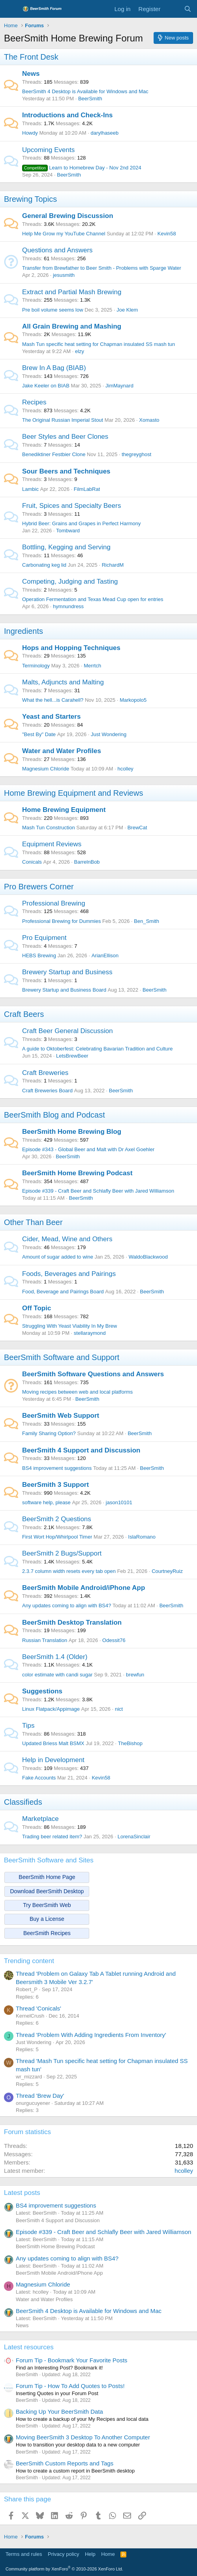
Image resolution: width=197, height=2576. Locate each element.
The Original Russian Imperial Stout (62, 420)
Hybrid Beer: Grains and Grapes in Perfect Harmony (81, 523)
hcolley (125, 769)
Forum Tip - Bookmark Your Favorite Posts (72, 2360)
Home (108, 2554)
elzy (79, 351)
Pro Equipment (44, 937)
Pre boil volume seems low (52, 310)
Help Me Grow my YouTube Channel (63, 234)
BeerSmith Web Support (60, 1415)
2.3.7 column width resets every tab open (69, 1571)
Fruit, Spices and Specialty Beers (71, 505)
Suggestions (42, 1691)
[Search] (187, 9)
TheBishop (130, 1743)
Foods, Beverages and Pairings (69, 1274)
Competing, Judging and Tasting (70, 581)
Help (90, 2554)
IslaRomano (142, 1537)
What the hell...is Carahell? (52, 700)
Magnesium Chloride (45, 769)
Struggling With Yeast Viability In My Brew (69, 1326)
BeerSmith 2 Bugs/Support (61, 1553)
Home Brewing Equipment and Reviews (73, 793)
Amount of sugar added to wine (57, 1257)
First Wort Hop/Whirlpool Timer (57, 1537)
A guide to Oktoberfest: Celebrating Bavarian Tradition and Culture (97, 1049)
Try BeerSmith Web (47, 1905)
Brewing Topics (30, 199)
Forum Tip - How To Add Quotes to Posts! (70, 2385)
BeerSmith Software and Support (61, 1357)
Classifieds (23, 1802)
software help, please (46, 1502)
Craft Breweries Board (47, 1091)
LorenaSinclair (134, 1836)
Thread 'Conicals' (38, 2008)
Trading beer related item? (52, 1836)
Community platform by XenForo (64, 2569)
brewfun (135, 1675)
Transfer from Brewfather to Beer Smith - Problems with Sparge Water (101, 268)
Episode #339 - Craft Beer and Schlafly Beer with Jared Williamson (98, 1191)
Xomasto (149, 420)
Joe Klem (127, 310)
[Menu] (11, 9)
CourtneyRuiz (167, 1571)
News (30, 73)
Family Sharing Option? (49, 1433)
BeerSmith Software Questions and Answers (93, 1374)
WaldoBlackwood (148, 1257)
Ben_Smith (146, 921)
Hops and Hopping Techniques (71, 648)
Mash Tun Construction (48, 827)
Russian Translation (44, 1640)
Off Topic (36, 1308)
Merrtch (92, 666)
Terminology (36, 666)
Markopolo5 (133, 700)
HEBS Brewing (39, 955)
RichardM (113, 565)
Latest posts (22, 2192)
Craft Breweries (45, 1073)
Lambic (30, 489)
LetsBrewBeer (72, 1056)
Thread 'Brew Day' (40, 2095)
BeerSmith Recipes (47, 1933)
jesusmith (64, 275)
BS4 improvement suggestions (57, 1468)
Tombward (68, 531)
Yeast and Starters (51, 716)
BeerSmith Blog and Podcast (54, 1114)
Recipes (34, 402)
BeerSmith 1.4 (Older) (54, 1657)
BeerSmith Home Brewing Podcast (77, 1173)
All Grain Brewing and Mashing (71, 326)
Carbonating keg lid (44, 565)
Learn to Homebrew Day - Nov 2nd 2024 (81, 168)
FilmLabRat (87, 489)
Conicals (32, 862)
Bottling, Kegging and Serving (66, 547)
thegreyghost (136, 454)
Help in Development (53, 1760)
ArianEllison (105, 955)
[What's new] (172, 9)
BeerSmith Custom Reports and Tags (64, 2463)
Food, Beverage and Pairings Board (63, 1292)
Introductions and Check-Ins (67, 115)
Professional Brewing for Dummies (61, 921)
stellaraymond (90, 1333)
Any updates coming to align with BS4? (66, 1605)
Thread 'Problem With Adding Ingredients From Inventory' (91, 2034)
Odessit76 (114, 1640)
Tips (28, 1725)
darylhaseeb (104, 133)
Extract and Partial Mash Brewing (71, 292)
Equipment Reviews (51, 844)
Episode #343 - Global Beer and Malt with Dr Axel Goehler (88, 1149)
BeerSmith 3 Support (55, 1484)
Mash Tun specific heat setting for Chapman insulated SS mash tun (98, 344)
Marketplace (40, 1819)
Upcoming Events (48, 150)
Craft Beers (24, 1014)
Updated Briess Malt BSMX (53, 1743)
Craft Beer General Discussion (67, 1031)
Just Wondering (108, 734)
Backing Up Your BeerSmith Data (59, 2411)
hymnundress (68, 606)
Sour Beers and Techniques (66, 471)
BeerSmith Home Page (47, 1877)
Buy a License (47, 1919)
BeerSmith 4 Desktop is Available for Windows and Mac (85, 91)
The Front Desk (31, 57)
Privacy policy (63, 2554)
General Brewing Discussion (67, 216)
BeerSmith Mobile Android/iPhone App (83, 1587)
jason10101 (119, 1502)
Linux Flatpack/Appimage (51, 1709)
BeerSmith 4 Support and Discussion (81, 1450)
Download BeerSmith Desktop (47, 1891)
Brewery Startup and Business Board (64, 990)
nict (119, 1709)
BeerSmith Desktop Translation (72, 1622)
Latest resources (29, 2347)
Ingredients (23, 631)
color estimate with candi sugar (57, 1675)
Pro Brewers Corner (39, 886)
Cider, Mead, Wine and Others (67, 1239)
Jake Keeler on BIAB (45, 386)
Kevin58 (167, 234)
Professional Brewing (53, 903)
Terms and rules (24, 2554)
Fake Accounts (39, 1778)
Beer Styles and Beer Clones (65, 436)
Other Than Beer (33, 1222)
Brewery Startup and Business (67, 972)
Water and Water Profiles (61, 751)
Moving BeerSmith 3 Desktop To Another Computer (83, 2437)
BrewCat (137, 827)
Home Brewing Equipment (64, 810)
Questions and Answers (57, 250)
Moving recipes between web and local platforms (77, 1392)
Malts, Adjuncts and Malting (63, 682)
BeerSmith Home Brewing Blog (71, 1131)
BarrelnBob (87, 862)
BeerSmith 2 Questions (56, 1519)
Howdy (30, 133)
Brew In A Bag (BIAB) (54, 368)
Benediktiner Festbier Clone (53, 454)
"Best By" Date (39, 734)
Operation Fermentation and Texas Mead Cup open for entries (92, 599)
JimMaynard (119, 386)
